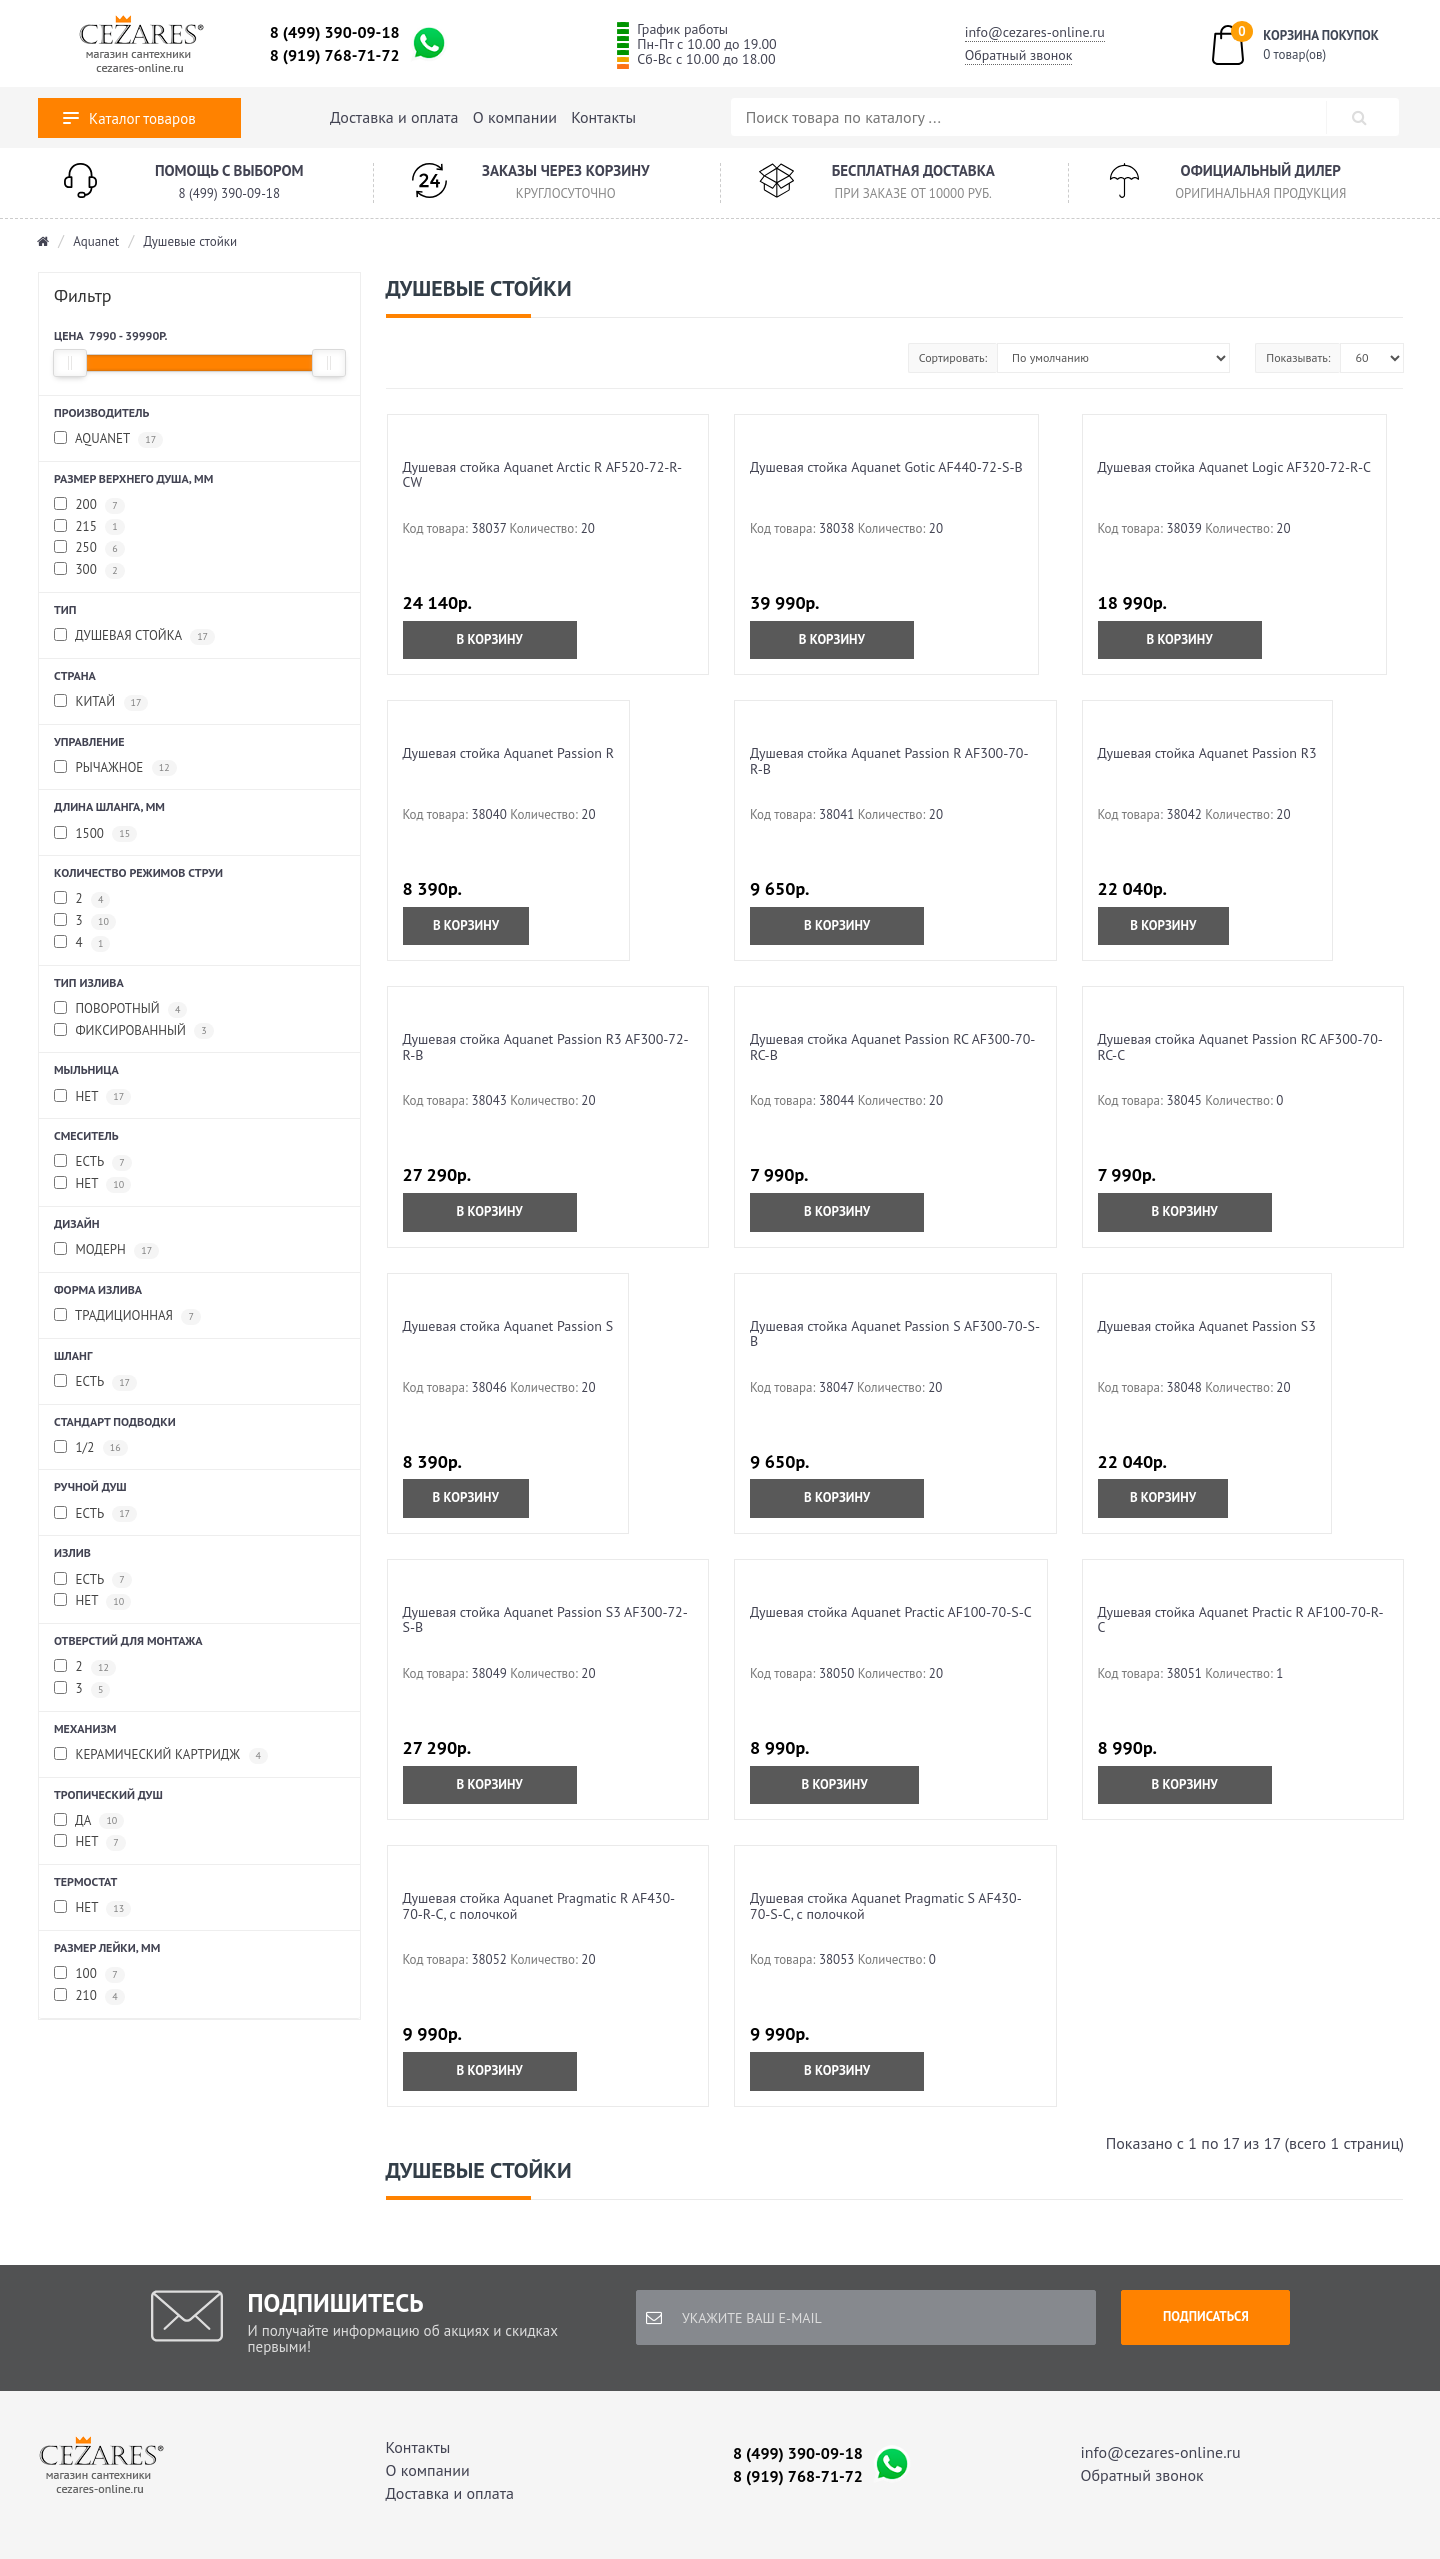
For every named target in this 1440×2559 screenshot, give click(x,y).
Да (89, 1821)
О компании (515, 117)
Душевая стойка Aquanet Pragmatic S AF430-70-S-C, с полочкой (886, 1905)
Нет (92, 1097)
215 (89, 527)
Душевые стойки (190, 241)
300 (89, 570)
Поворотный (120, 1009)
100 (89, 1974)
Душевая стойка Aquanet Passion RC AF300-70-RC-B (892, 1046)
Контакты (603, 117)
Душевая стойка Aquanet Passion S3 (1207, 1326)
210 (89, 1996)
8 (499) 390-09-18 (335, 32)
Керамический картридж (161, 1755)
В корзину (490, 639)
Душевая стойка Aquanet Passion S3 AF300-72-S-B (545, 1619)
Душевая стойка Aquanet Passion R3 (1207, 753)
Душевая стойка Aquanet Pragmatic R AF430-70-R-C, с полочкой (539, 1905)
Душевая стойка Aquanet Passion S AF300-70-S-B (895, 1333)
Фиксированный (134, 1031)
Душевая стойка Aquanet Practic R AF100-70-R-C (1241, 1619)
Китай (101, 702)
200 (89, 505)
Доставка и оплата (394, 117)
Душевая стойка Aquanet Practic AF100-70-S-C (891, 1612)
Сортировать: (953, 357)
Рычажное (115, 768)
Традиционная (127, 1316)
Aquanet (96, 241)
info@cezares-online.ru (1035, 32)
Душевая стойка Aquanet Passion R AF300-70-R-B (889, 760)
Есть (93, 1162)
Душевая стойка (134, 636)
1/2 (91, 1448)
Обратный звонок (1019, 55)
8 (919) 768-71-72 (335, 55)
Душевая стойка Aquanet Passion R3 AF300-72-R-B (546, 1046)
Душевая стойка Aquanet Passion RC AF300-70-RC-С (1240, 1046)
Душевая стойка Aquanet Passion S (508, 1326)
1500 (95, 834)
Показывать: (1298, 357)
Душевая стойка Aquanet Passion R (509, 753)
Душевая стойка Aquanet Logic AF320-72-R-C (1234, 467)
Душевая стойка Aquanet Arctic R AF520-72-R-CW (543, 474)
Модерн (106, 1250)
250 (89, 548)
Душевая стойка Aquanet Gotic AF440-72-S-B (886, 467)
